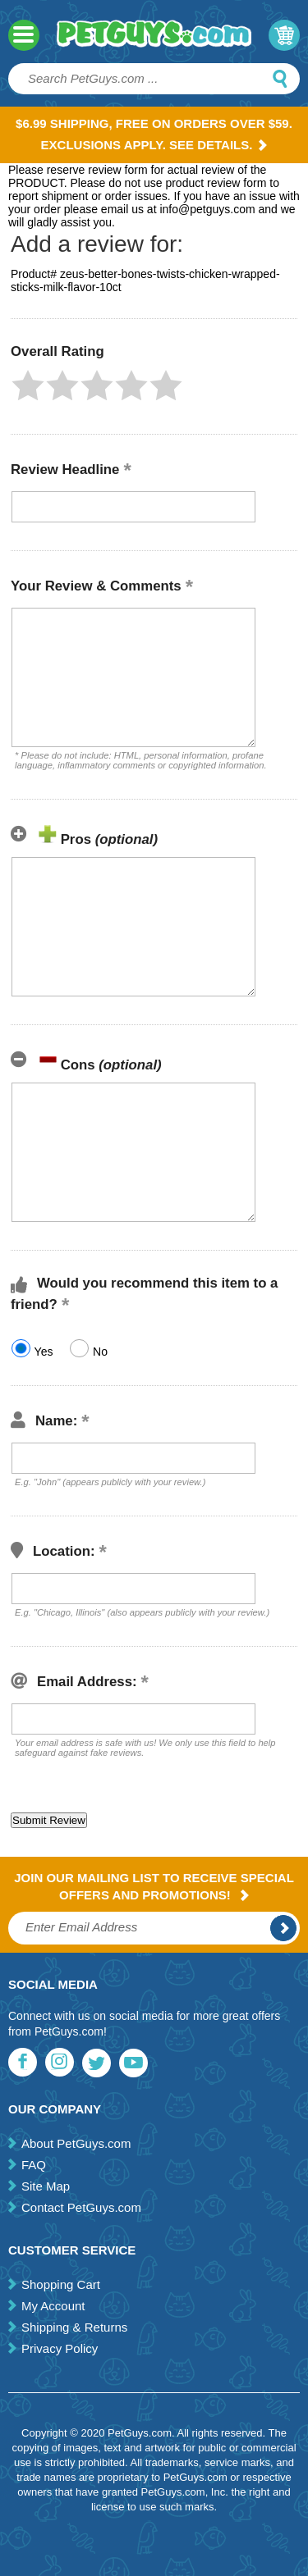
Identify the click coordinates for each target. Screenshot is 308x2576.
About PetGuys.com (76, 2143)
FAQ (33, 2165)
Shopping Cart (60, 2284)
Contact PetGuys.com (81, 2207)
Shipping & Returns (74, 2327)
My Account (53, 2306)
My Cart (284, 35)
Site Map (45, 2186)
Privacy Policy (59, 2348)
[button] (27, 385)
